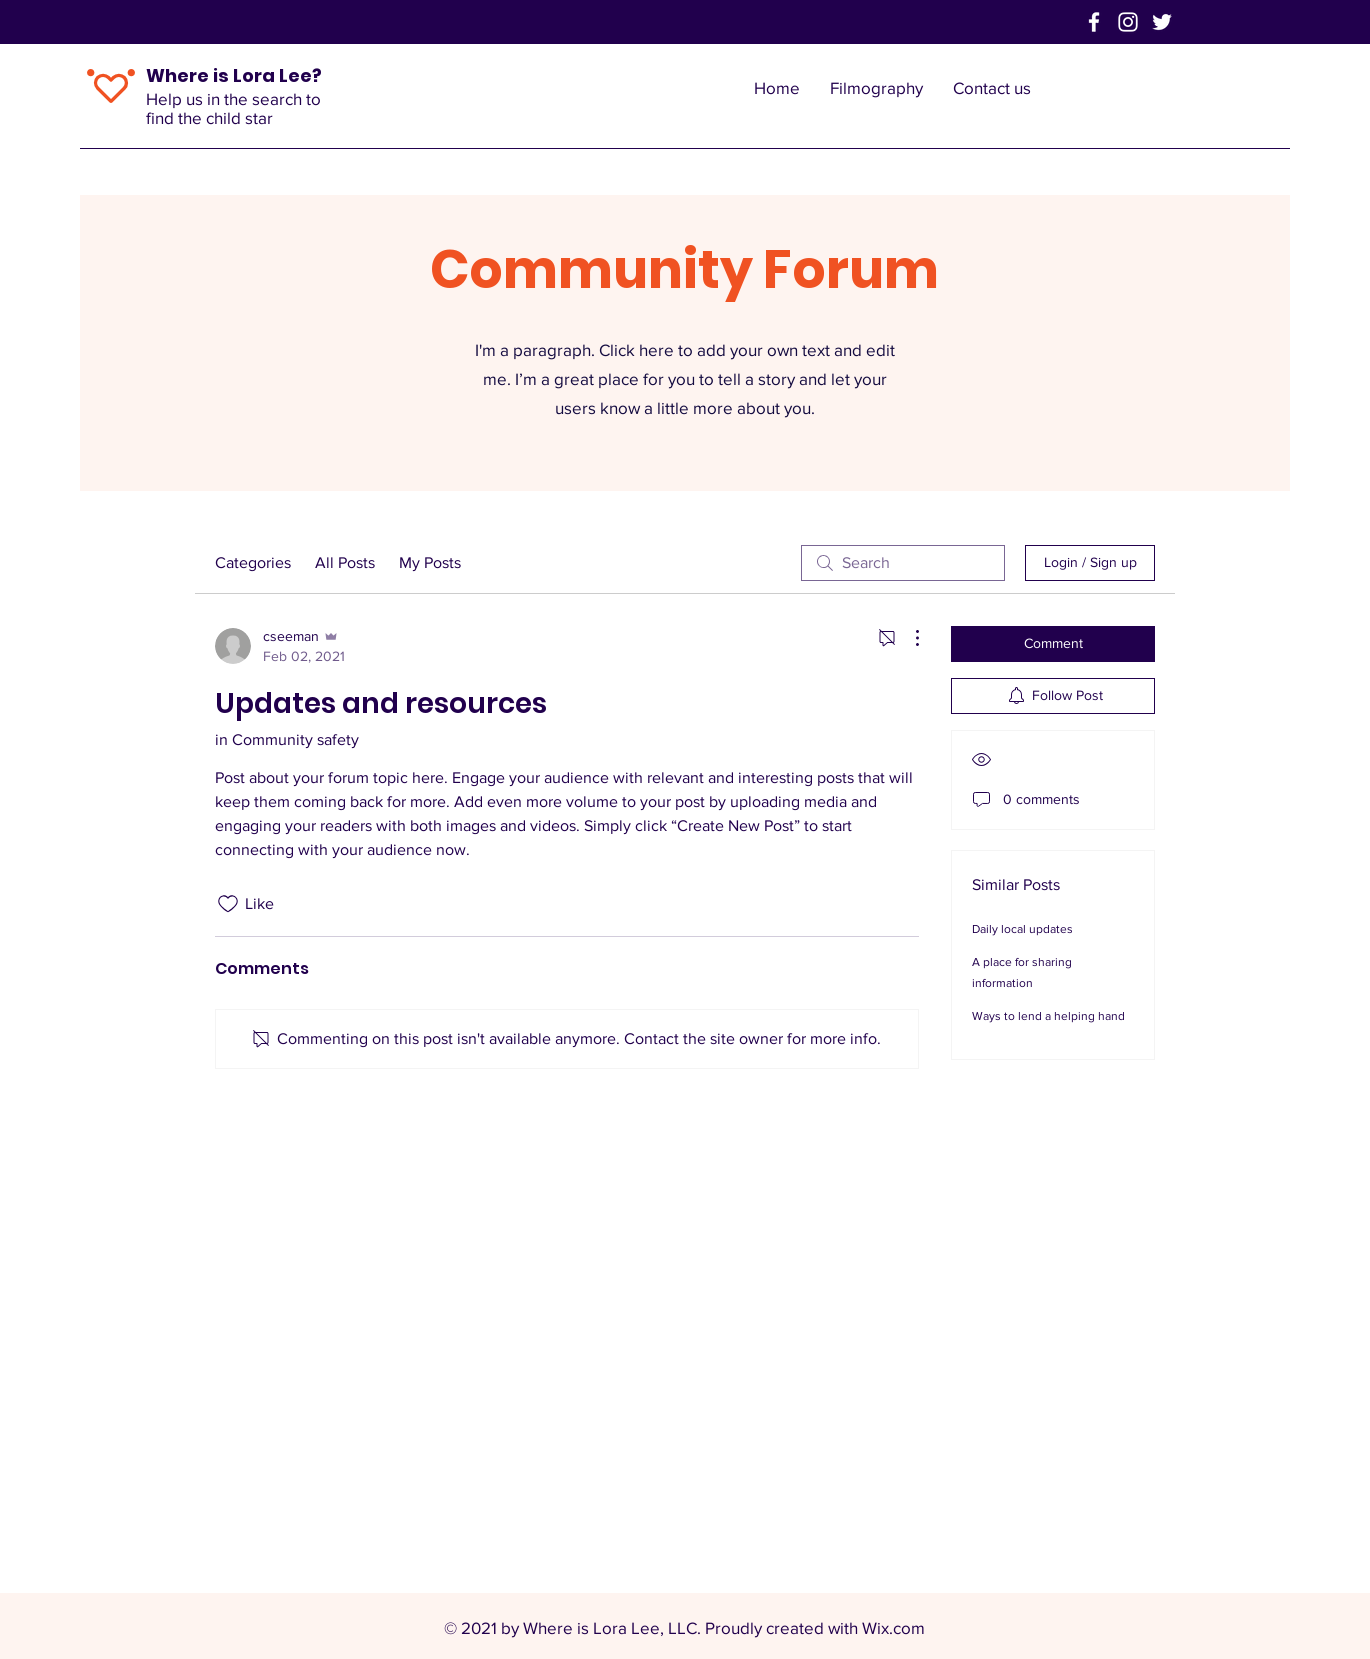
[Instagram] (1128, 22)
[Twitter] (1162, 22)
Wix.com (893, 1627)
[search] (903, 563)
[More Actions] (907, 638)
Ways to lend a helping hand (1048, 1016)
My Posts (430, 562)
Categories (253, 562)
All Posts (345, 562)
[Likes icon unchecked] (228, 904)
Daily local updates (1022, 929)
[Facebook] (1094, 22)
